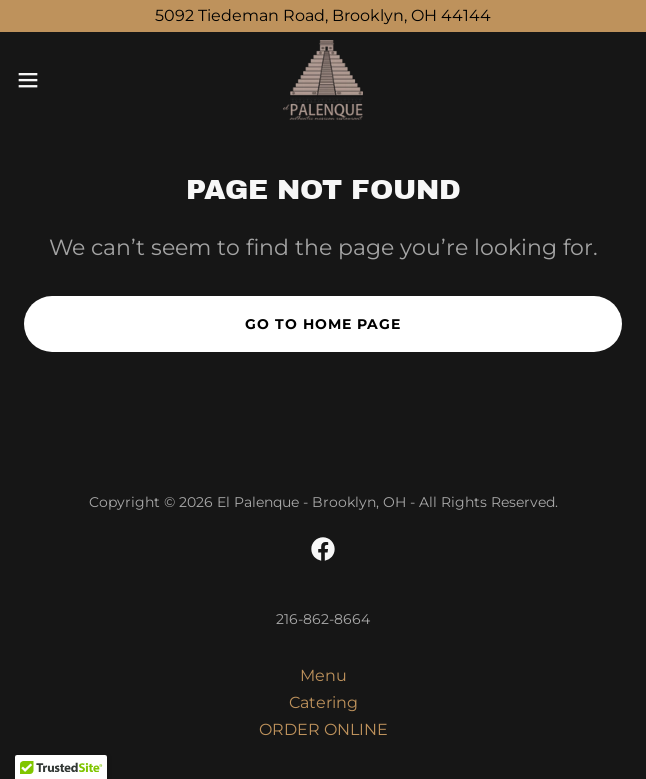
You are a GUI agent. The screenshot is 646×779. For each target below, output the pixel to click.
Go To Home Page (323, 324)
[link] (323, 80)
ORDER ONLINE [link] (323, 729)
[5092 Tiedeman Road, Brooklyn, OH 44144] (323, 16)
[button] (55, 80)
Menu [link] (323, 675)
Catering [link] (323, 702)
